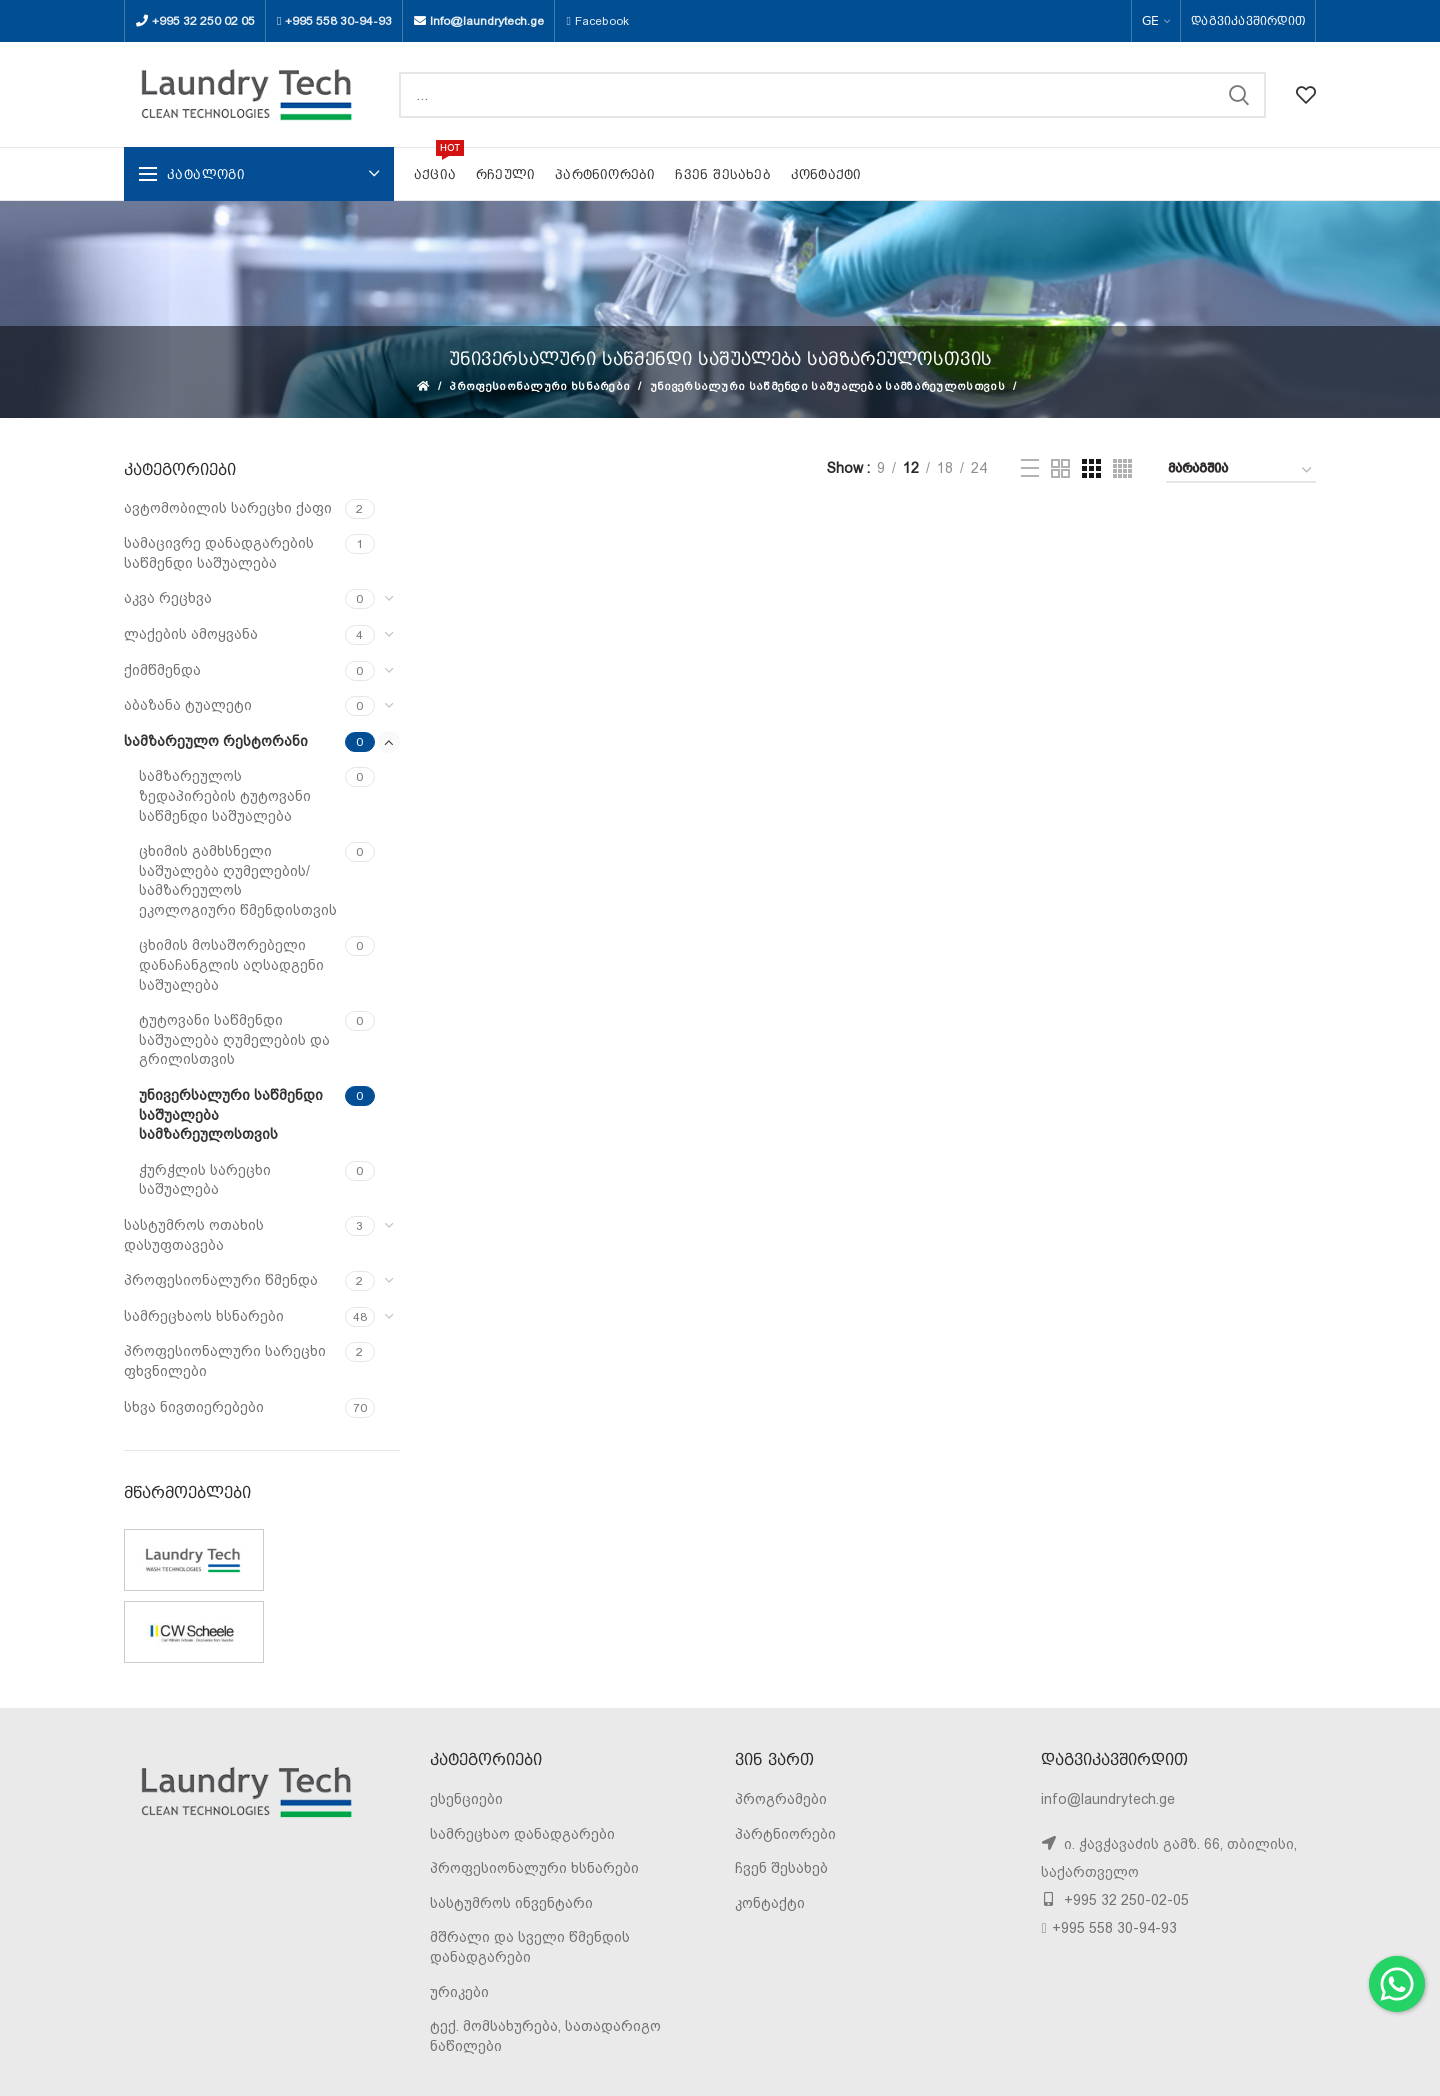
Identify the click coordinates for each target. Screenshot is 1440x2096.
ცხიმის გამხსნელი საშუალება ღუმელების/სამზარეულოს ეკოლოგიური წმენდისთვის (238, 880)
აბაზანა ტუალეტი (188, 705)
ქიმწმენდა (162, 670)
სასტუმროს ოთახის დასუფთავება (194, 1235)
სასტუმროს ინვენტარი (511, 1903)
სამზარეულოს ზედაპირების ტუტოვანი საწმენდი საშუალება (225, 795)
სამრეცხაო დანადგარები (522, 1834)
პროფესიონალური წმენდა (221, 1280)
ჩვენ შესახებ (781, 1868)
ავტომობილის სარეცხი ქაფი (228, 508)
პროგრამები (781, 1799)
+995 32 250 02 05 (203, 21)
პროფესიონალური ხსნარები (539, 386)
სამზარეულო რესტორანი (216, 741)
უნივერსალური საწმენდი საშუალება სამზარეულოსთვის (827, 386)
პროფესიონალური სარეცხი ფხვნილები (225, 1361)
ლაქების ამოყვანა (191, 634)
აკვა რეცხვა (168, 598)
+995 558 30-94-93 (338, 21)
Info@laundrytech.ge (487, 21)
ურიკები (459, 1992)
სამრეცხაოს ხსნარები (204, 1316)
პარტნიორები (785, 1834)
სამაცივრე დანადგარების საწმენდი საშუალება (219, 553)
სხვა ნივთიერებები (194, 1407)
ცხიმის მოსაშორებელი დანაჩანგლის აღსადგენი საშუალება (231, 964)
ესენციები (466, 1799)
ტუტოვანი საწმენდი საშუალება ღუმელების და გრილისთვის (234, 1039)
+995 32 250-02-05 (1124, 1900)
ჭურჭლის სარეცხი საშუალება (205, 1180)
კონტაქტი (770, 1903)
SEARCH (1239, 95)
